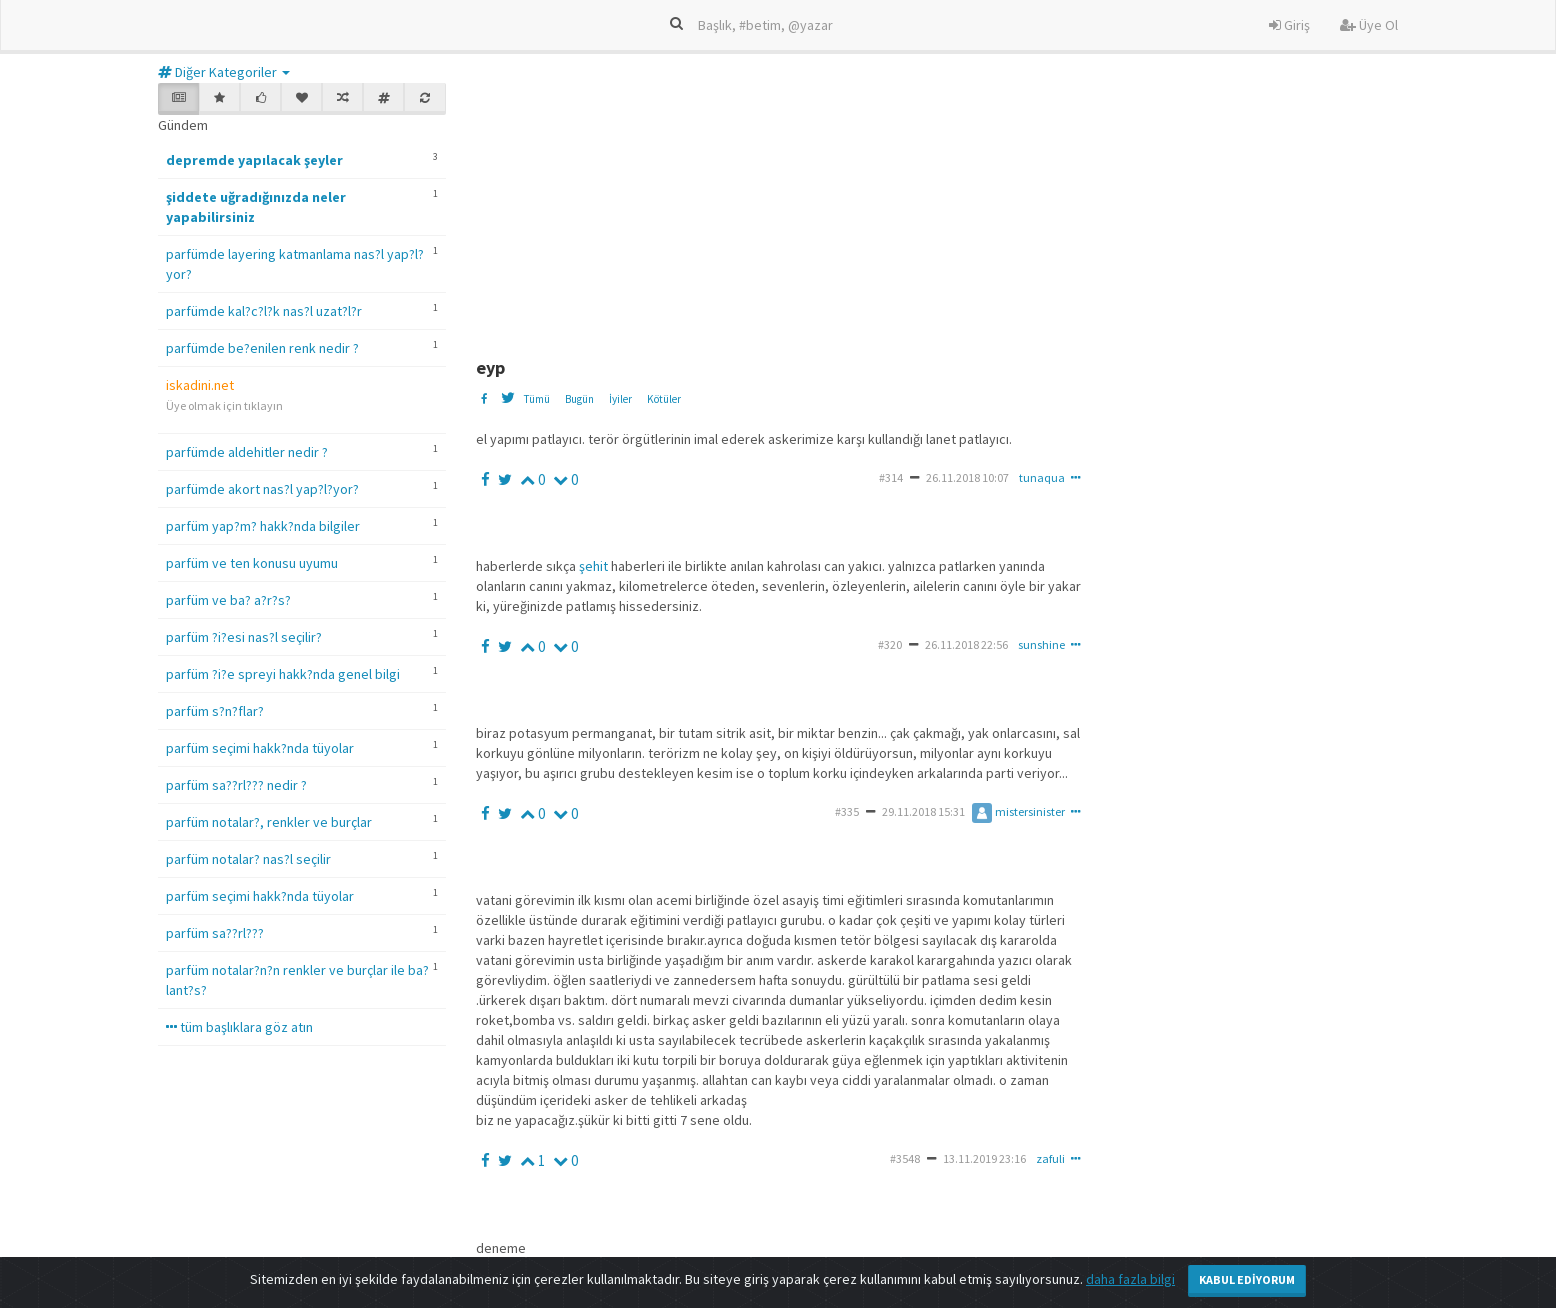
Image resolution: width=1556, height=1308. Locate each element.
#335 (847, 811)
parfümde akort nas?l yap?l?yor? (262, 489)
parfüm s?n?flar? (215, 711)
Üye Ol (1369, 25)
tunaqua (1042, 477)
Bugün (579, 399)
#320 (890, 644)
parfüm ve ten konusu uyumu (252, 563)
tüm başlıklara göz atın (239, 1027)
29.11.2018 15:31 (923, 811)
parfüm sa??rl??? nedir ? (236, 785)
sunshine (1041, 644)
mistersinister (1018, 811)
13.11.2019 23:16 (984, 1158)
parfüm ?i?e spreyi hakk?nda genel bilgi (283, 674)
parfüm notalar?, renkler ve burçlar (269, 822)
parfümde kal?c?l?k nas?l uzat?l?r (264, 311)
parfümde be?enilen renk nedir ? (262, 348)
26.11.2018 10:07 (967, 477)
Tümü (536, 399)
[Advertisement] (961, 208)
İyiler (620, 399)
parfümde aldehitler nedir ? (247, 452)
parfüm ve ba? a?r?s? (228, 600)
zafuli (1050, 1158)
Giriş (1289, 25)
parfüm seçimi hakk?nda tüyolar (260, 748)
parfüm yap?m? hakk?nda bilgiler (263, 526)
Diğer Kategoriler (224, 72)
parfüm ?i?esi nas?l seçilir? (244, 637)
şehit (595, 566)
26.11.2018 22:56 (966, 644)
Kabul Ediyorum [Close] (1247, 1279)
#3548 (905, 1158)
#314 (891, 477)
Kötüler (664, 399)
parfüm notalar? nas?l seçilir (248, 859)
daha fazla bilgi (1130, 1279)
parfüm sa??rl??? (215, 933)
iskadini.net (200, 385)
